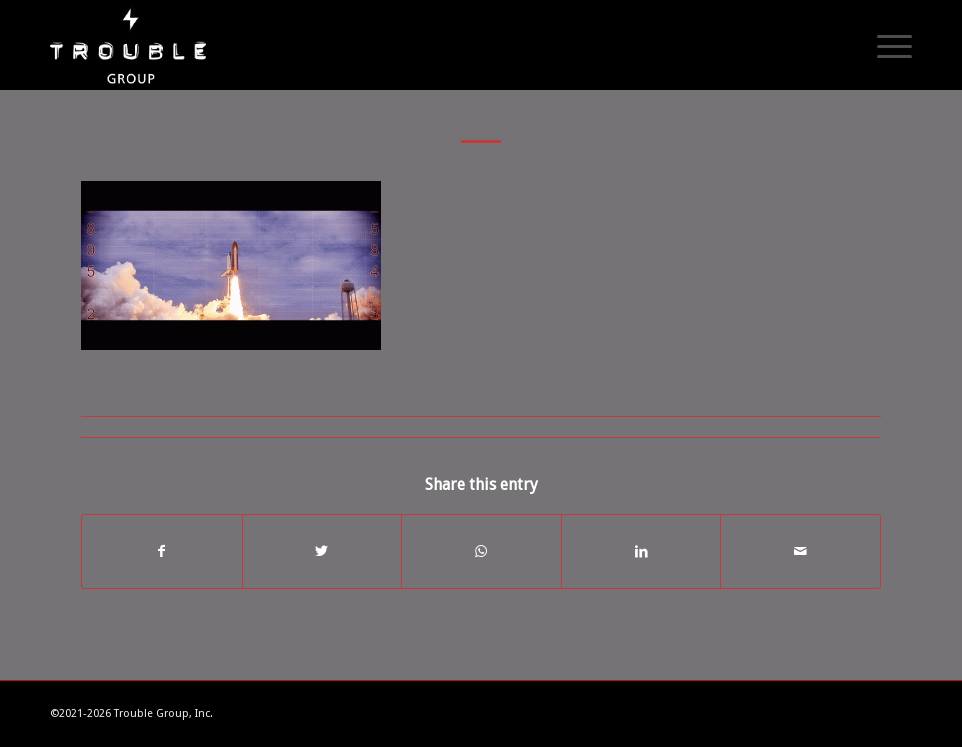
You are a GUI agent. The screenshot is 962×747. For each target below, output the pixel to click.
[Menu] (884, 45)
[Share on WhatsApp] (481, 551)
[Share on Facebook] (162, 551)
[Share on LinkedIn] (641, 551)
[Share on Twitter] (322, 551)
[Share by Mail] (800, 551)
